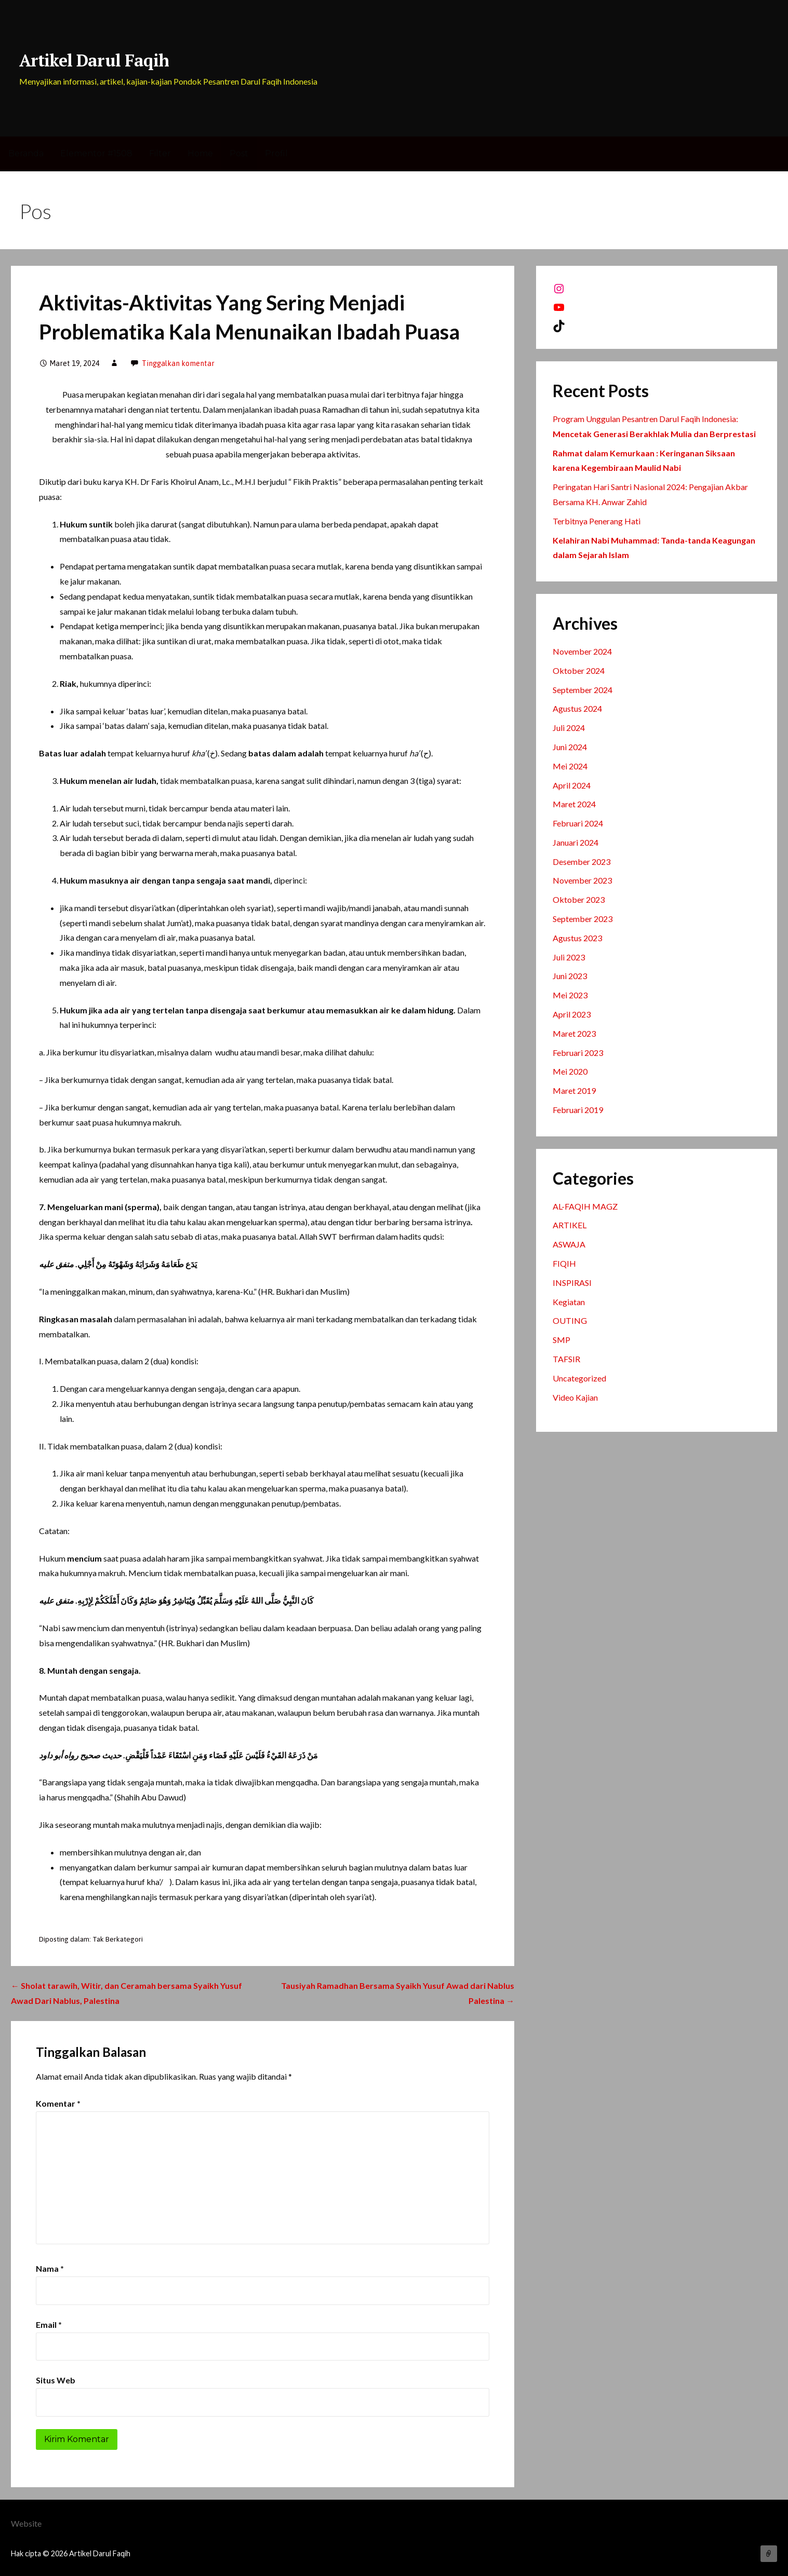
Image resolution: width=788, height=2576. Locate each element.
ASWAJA (569, 1244)
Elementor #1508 (96, 153)
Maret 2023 (574, 1033)
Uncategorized (579, 1378)
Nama (50, 2268)
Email (49, 2324)
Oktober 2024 (579, 670)
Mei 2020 (570, 1071)
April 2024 (572, 785)
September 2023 (582, 919)
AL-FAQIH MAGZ (585, 1206)
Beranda (26, 153)
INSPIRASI (572, 1282)
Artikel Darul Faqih (94, 60)
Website (26, 2523)
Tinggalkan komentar (178, 363)
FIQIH (564, 1263)
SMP (561, 1340)
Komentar (58, 2103)
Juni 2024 (570, 747)
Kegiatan (569, 1302)
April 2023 (572, 1014)
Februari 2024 (578, 823)
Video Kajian (575, 1397)
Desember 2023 (581, 861)
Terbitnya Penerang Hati (596, 521)
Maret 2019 (574, 1090)
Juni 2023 (570, 976)
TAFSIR (566, 1359)
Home (200, 153)
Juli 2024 (569, 728)
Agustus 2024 (577, 708)
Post (239, 153)
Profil (276, 153)
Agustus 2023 (577, 938)
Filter (160, 153)
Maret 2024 (574, 804)
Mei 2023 (570, 995)
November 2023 (582, 880)
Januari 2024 (575, 842)
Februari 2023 (578, 1052)
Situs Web (55, 2380)
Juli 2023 (569, 957)
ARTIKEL (569, 1225)
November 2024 (582, 651)
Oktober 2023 (579, 899)
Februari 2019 (578, 1110)
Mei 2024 (570, 766)
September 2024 (582, 690)
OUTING (570, 1320)
